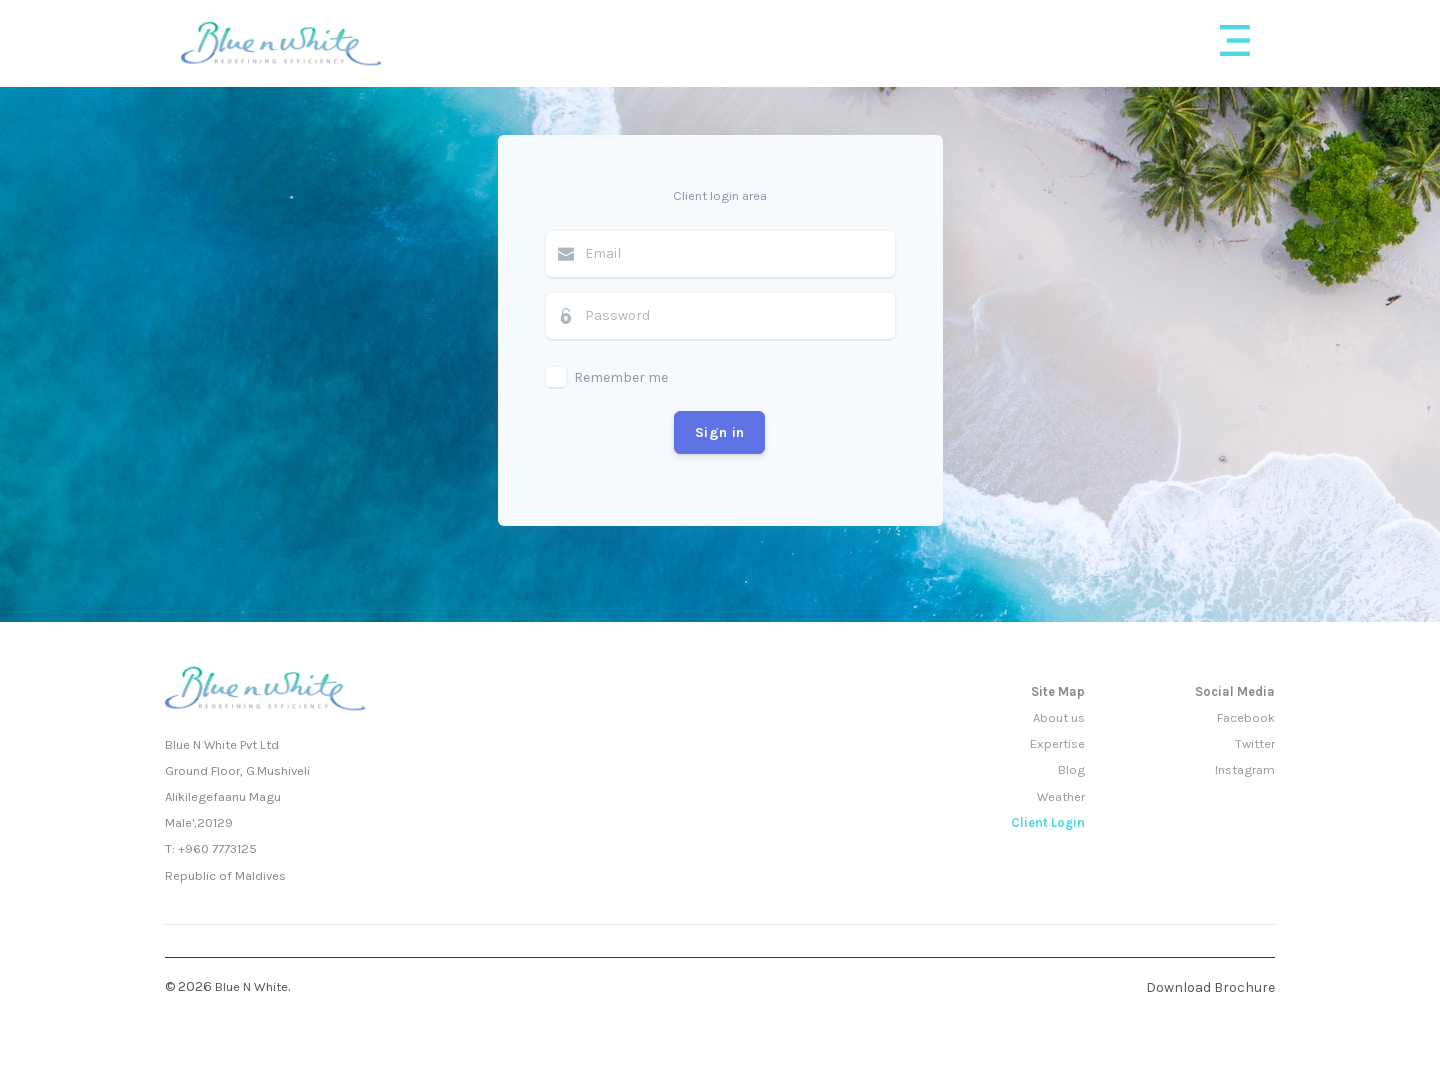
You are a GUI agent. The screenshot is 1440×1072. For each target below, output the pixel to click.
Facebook (1246, 717)
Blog (1071, 769)
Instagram (1245, 769)
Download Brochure (1210, 987)
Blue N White (251, 986)
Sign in (719, 432)
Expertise (1057, 743)
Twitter (1255, 743)
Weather (1061, 796)
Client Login (1048, 822)
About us (1059, 717)
